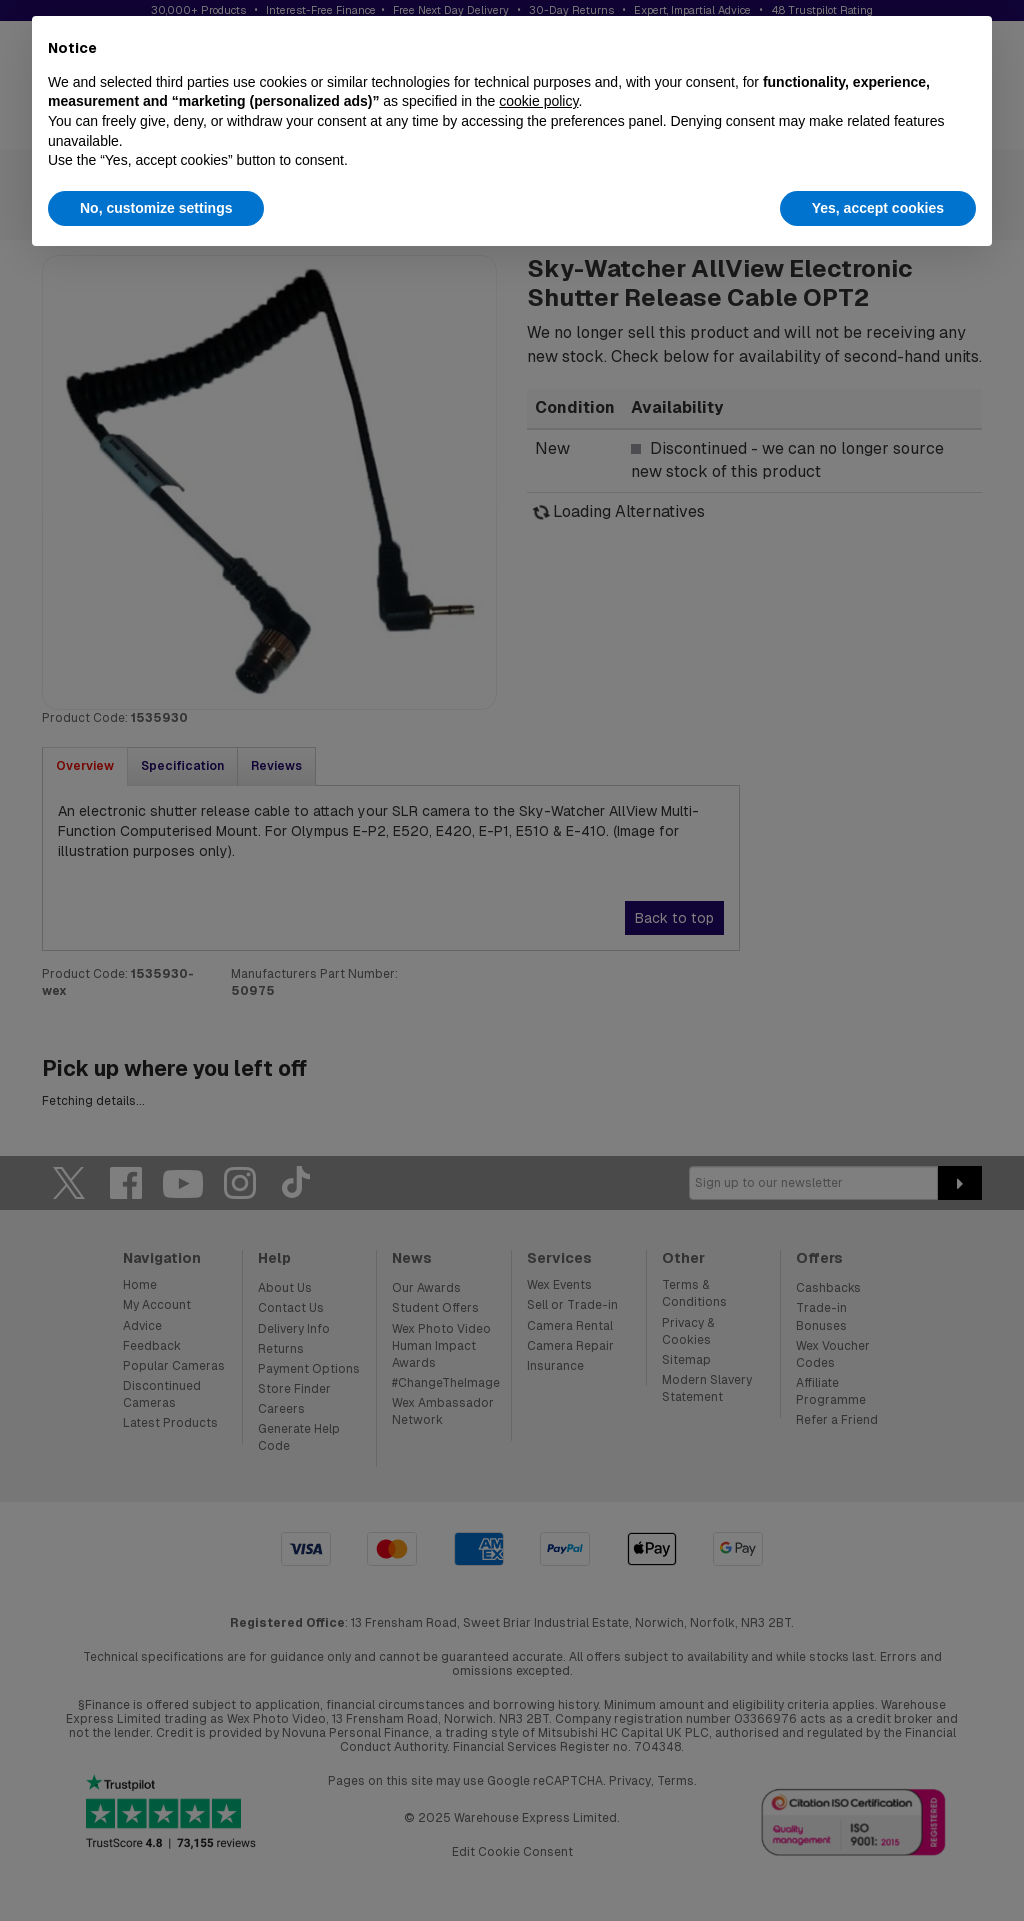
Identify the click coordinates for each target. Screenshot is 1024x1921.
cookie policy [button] (538, 101)
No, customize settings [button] (156, 208)
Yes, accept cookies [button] (878, 208)
